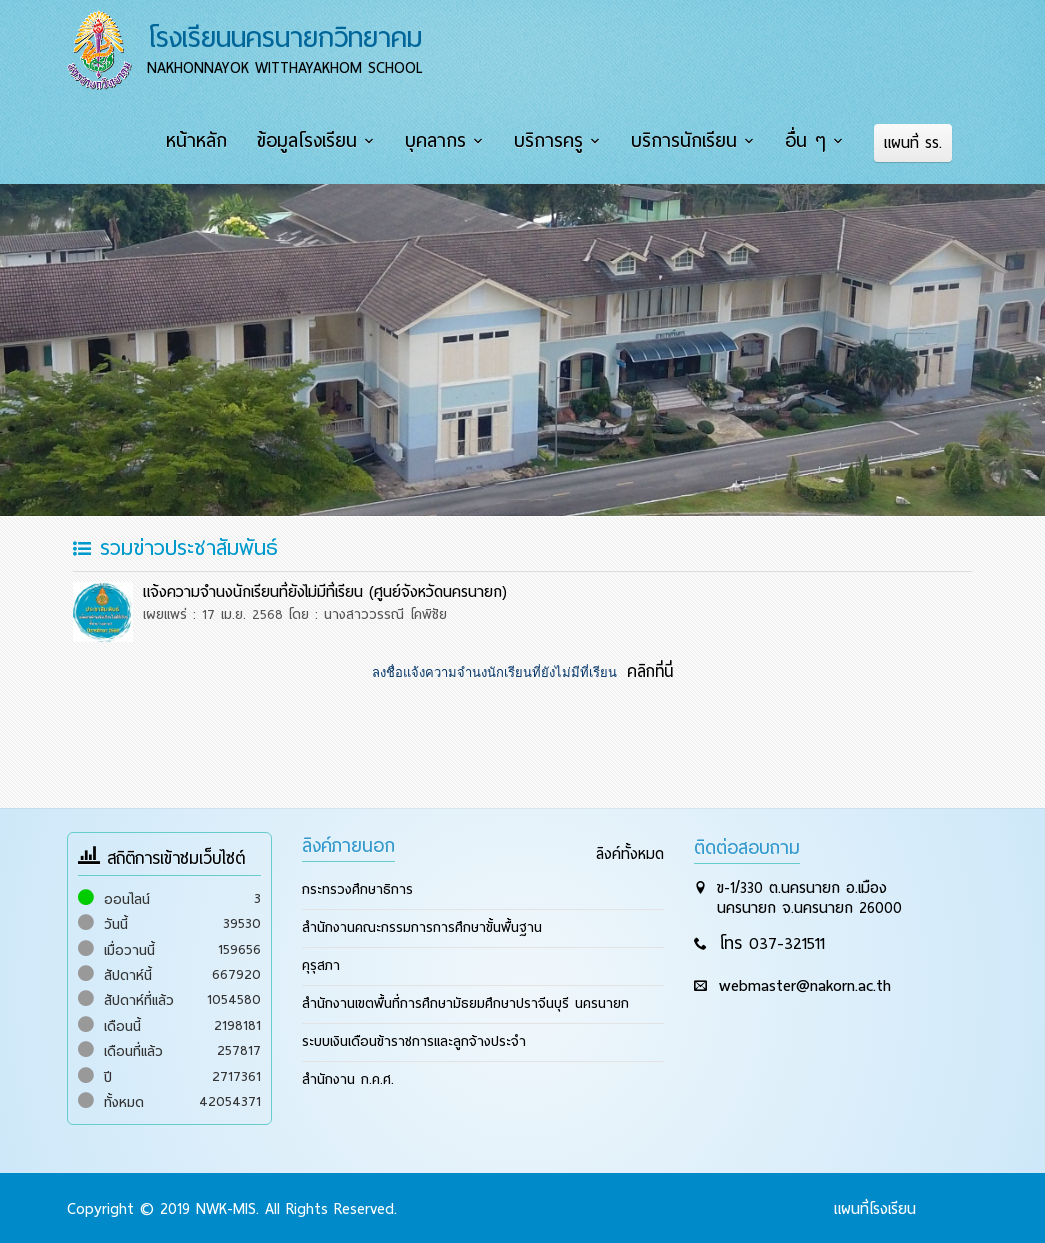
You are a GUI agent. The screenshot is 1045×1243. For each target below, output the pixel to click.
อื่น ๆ (807, 141)
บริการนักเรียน (687, 141)
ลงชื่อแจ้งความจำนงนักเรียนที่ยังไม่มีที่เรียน (496, 670)
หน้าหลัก (203, 141)
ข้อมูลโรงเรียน (313, 141)
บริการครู (552, 141)
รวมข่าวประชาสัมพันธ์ (176, 546)
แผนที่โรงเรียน (875, 1207)
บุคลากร (440, 141)
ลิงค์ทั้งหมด (630, 852)
